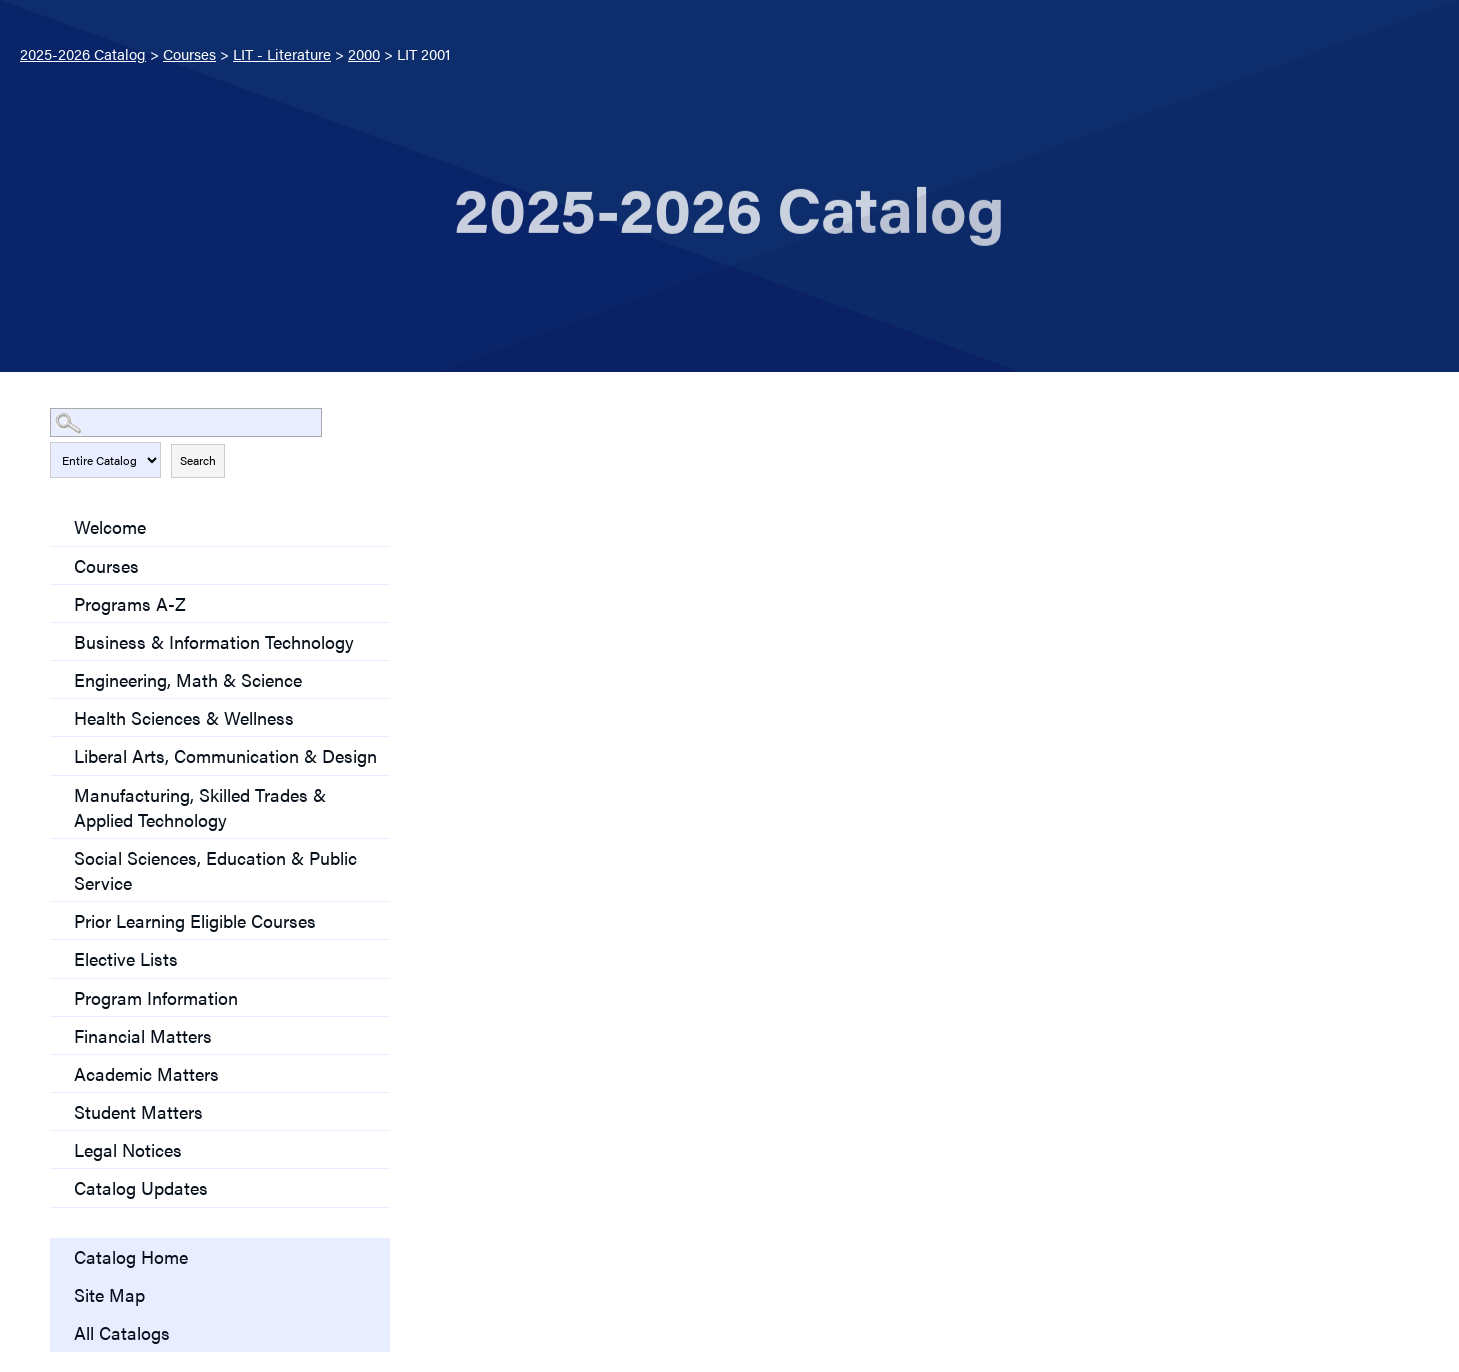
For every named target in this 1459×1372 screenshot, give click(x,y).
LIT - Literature (282, 53)
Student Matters (138, 1111)
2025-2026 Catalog (83, 53)
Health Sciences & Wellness (184, 717)
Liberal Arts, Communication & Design (225, 755)
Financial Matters (143, 1035)
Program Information (156, 997)
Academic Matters (146, 1073)
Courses (189, 53)
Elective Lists (126, 958)
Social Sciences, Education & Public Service (215, 870)
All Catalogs (122, 1332)
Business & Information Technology (214, 641)
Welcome (110, 526)
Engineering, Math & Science (188, 679)
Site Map (109, 1294)
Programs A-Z (130, 603)
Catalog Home (131, 1256)
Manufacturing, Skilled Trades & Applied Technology (200, 807)
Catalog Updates (141, 1187)
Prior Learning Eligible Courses (195, 920)
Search (198, 460)
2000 (364, 53)
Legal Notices (128, 1149)
